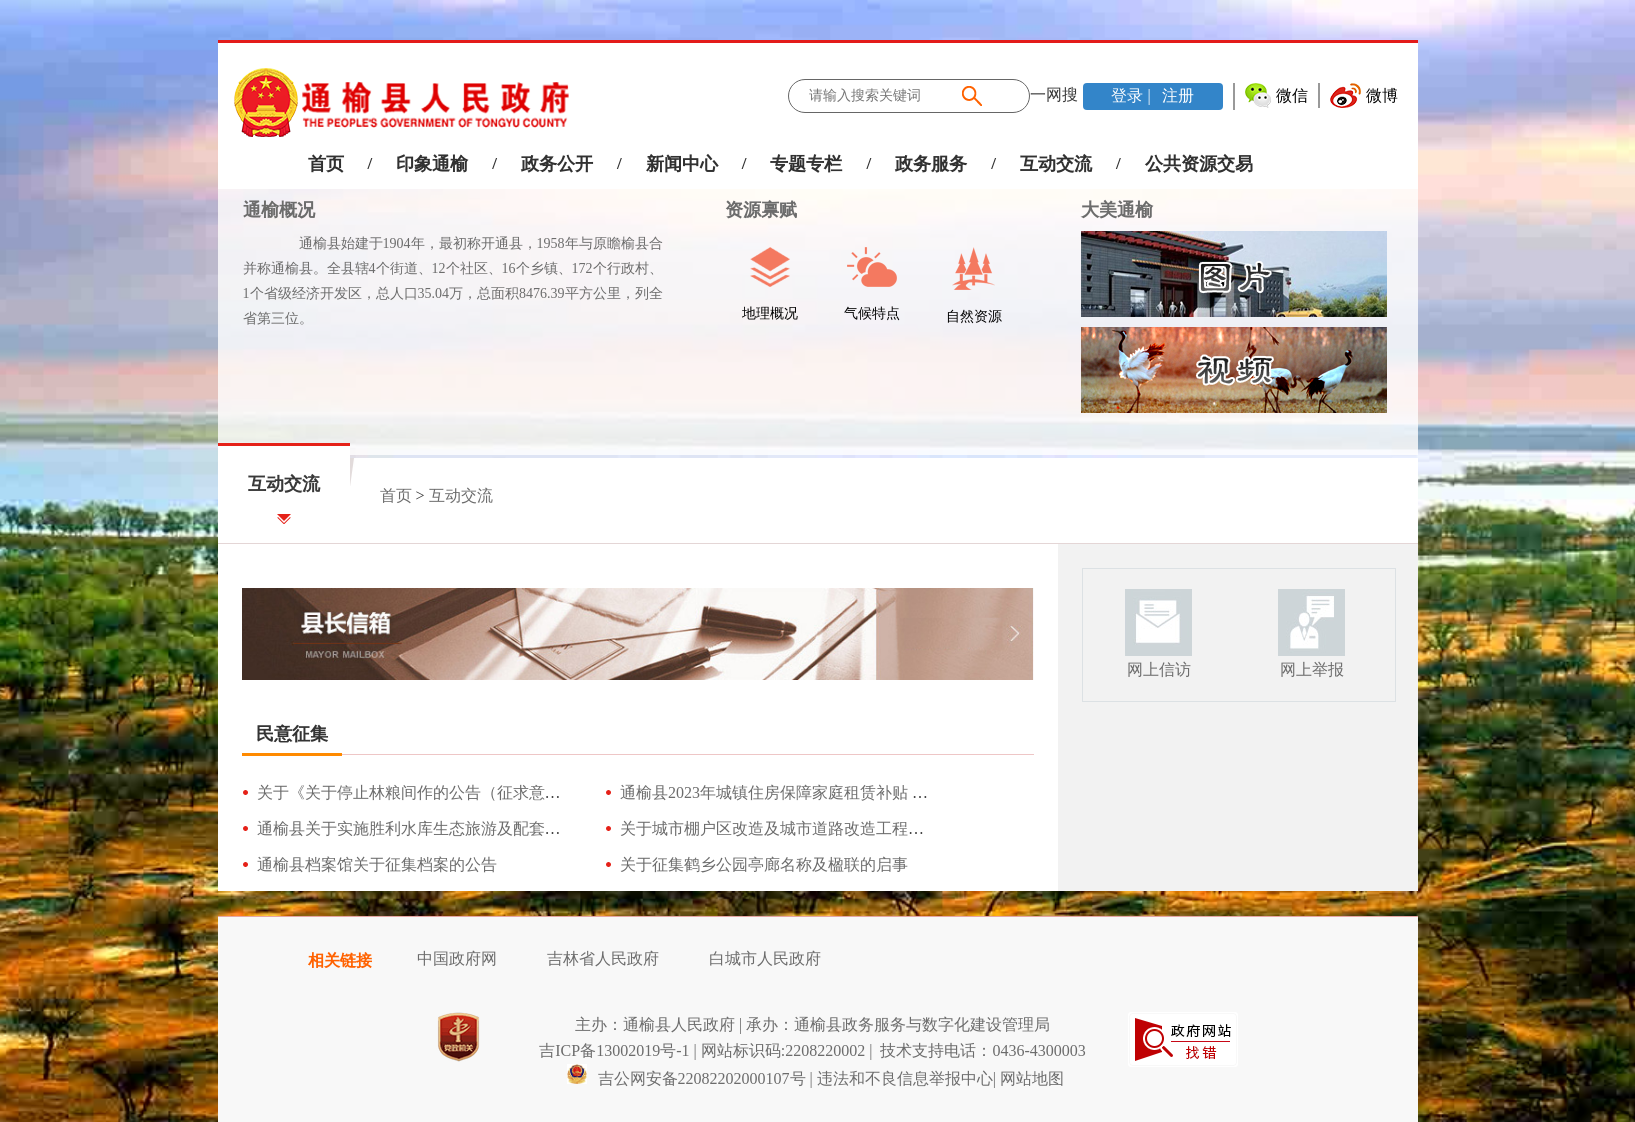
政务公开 (557, 164)
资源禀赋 (750, 210)
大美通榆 (1117, 210)
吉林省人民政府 (603, 958)
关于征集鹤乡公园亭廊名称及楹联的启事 (764, 864)
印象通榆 (432, 164)
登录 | (1132, 95)
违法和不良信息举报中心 (905, 1078)
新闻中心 (682, 164)
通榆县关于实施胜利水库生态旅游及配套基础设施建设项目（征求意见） (513, 828)
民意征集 (292, 734)
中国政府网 (457, 958)
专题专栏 (806, 164)
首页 (326, 164)
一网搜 (1054, 94)
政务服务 (931, 164)
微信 (1292, 95)
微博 (1382, 95)
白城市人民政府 (765, 958)
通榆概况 (279, 210)
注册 (1176, 95)
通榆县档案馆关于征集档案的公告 (377, 864)
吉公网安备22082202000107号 (686, 1078)
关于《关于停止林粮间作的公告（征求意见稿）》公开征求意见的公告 (505, 792)
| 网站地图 (1028, 1078)
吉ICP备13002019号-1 (614, 1050)
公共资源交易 (1199, 164)
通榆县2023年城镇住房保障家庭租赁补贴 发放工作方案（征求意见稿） (870, 792)
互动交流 (1056, 164)
